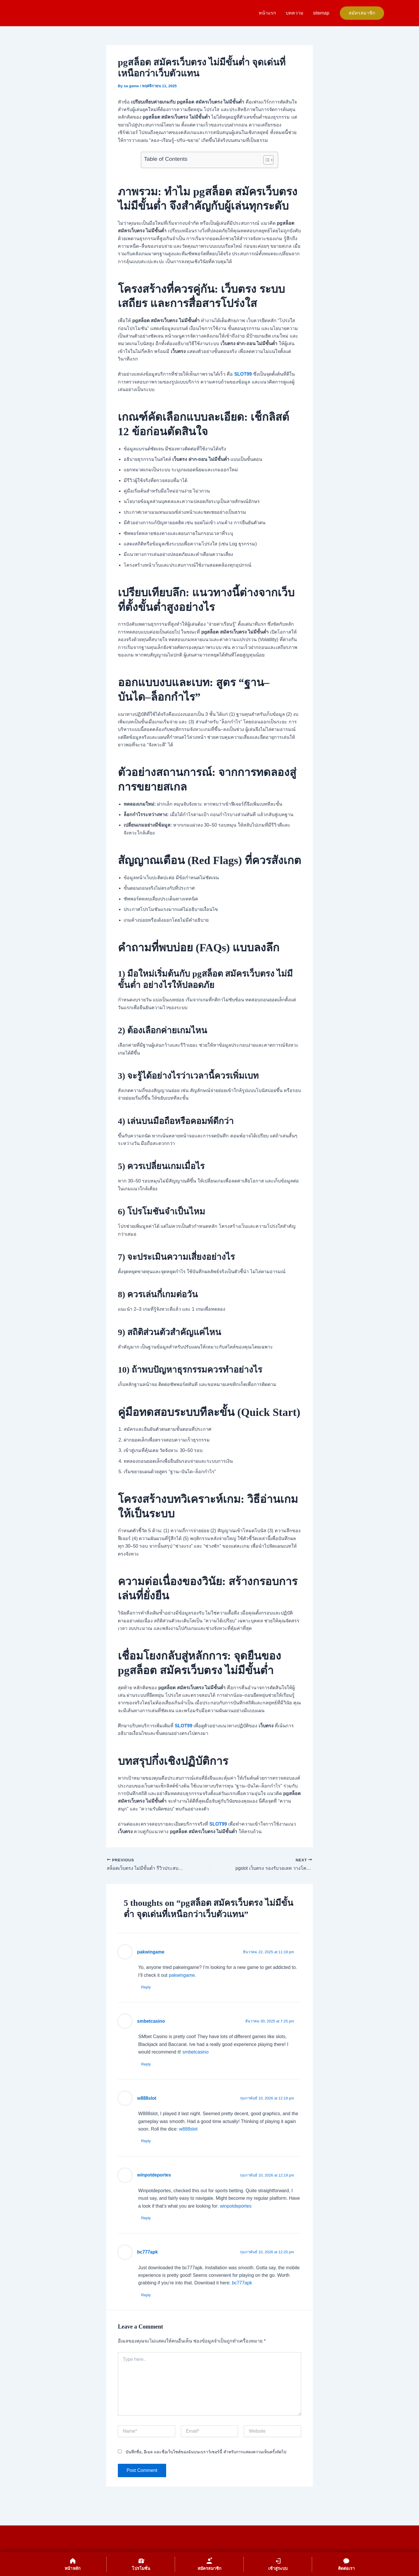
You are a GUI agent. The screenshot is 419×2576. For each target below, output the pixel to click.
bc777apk (147, 2251)
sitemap (321, 12)
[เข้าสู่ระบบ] (278, 2564)
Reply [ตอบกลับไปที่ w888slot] (146, 2141)
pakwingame (150, 1951)
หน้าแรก (268, 12)
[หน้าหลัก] (72, 2564)
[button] (362, 13)
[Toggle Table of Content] (265, 160)
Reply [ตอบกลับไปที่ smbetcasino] (146, 2064)
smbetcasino (151, 2021)
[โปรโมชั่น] (141, 2564)
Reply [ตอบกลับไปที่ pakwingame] (146, 1987)
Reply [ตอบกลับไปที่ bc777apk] (146, 2295)
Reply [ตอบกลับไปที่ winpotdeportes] (146, 2218)
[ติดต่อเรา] (346, 2564)
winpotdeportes (154, 2174)
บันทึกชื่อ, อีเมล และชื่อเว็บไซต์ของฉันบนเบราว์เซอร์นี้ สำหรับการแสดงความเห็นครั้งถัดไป (206, 2452)
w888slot (146, 2098)
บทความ (295, 12)
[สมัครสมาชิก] (209, 2564)
